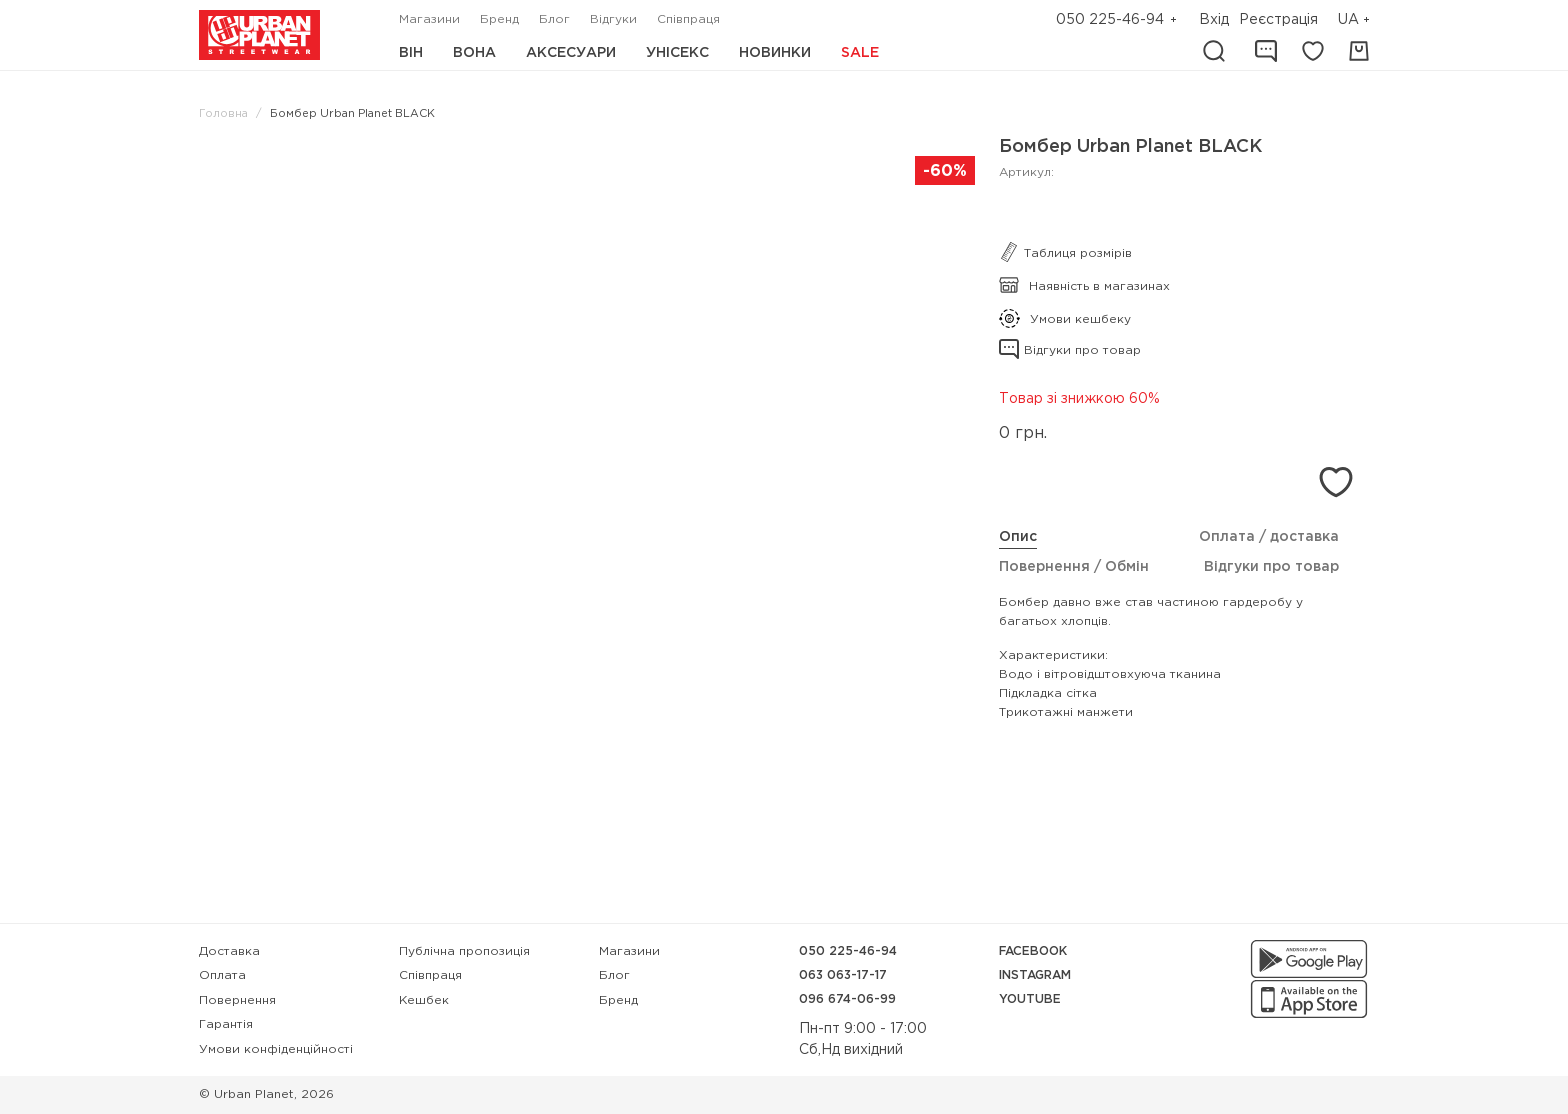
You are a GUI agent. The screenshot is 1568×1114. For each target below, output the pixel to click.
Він (411, 53)
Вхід (1214, 20)
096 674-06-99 (847, 999)
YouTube (1030, 999)
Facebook (1033, 951)
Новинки (775, 53)
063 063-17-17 (843, 975)
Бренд (499, 19)
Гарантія (226, 1024)
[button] (1356, 20)
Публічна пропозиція (464, 951)
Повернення (237, 1000)
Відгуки (613, 19)
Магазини (429, 19)
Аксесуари (571, 53)
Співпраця (688, 19)
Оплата (222, 975)
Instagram (1035, 975)
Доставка (229, 951)
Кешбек (424, 1000)
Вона (474, 53)
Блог (554, 19)
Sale (860, 53)
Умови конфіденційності (276, 1049)
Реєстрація (1278, 20)
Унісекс (677, 53)
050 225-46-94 (1110, 20)
